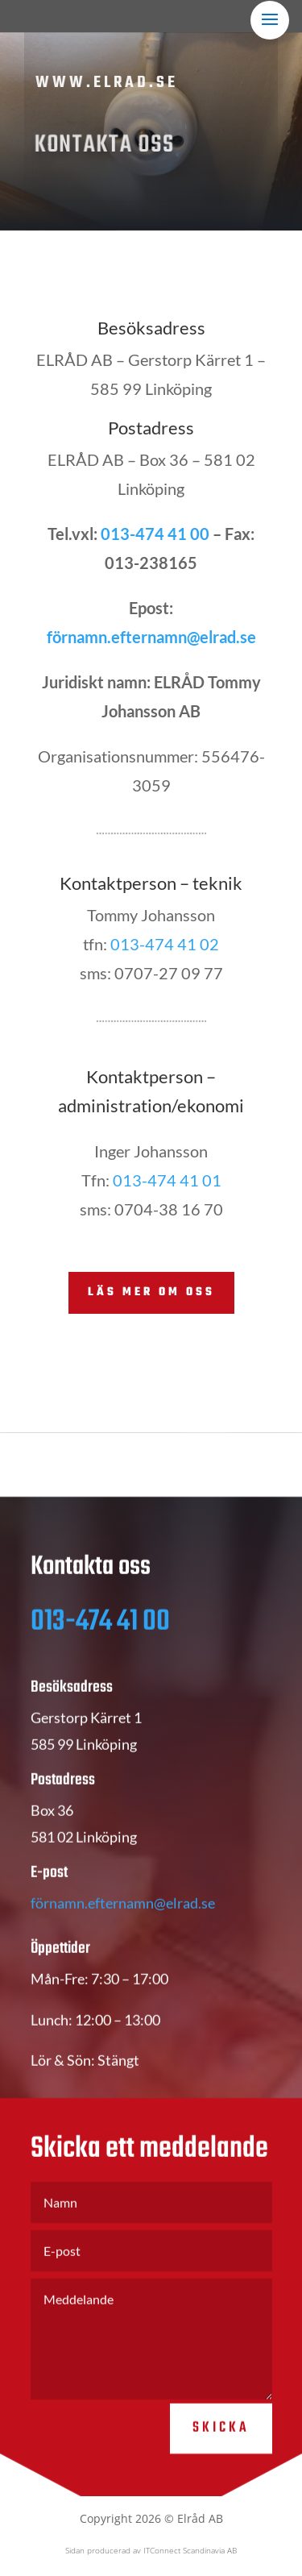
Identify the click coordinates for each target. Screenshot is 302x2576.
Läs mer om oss (151, 1292)
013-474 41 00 (155, 533)
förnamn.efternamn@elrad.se (151, 636)
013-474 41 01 (167, 1180)
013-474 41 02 (164, 944)
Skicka (221, 2447)
